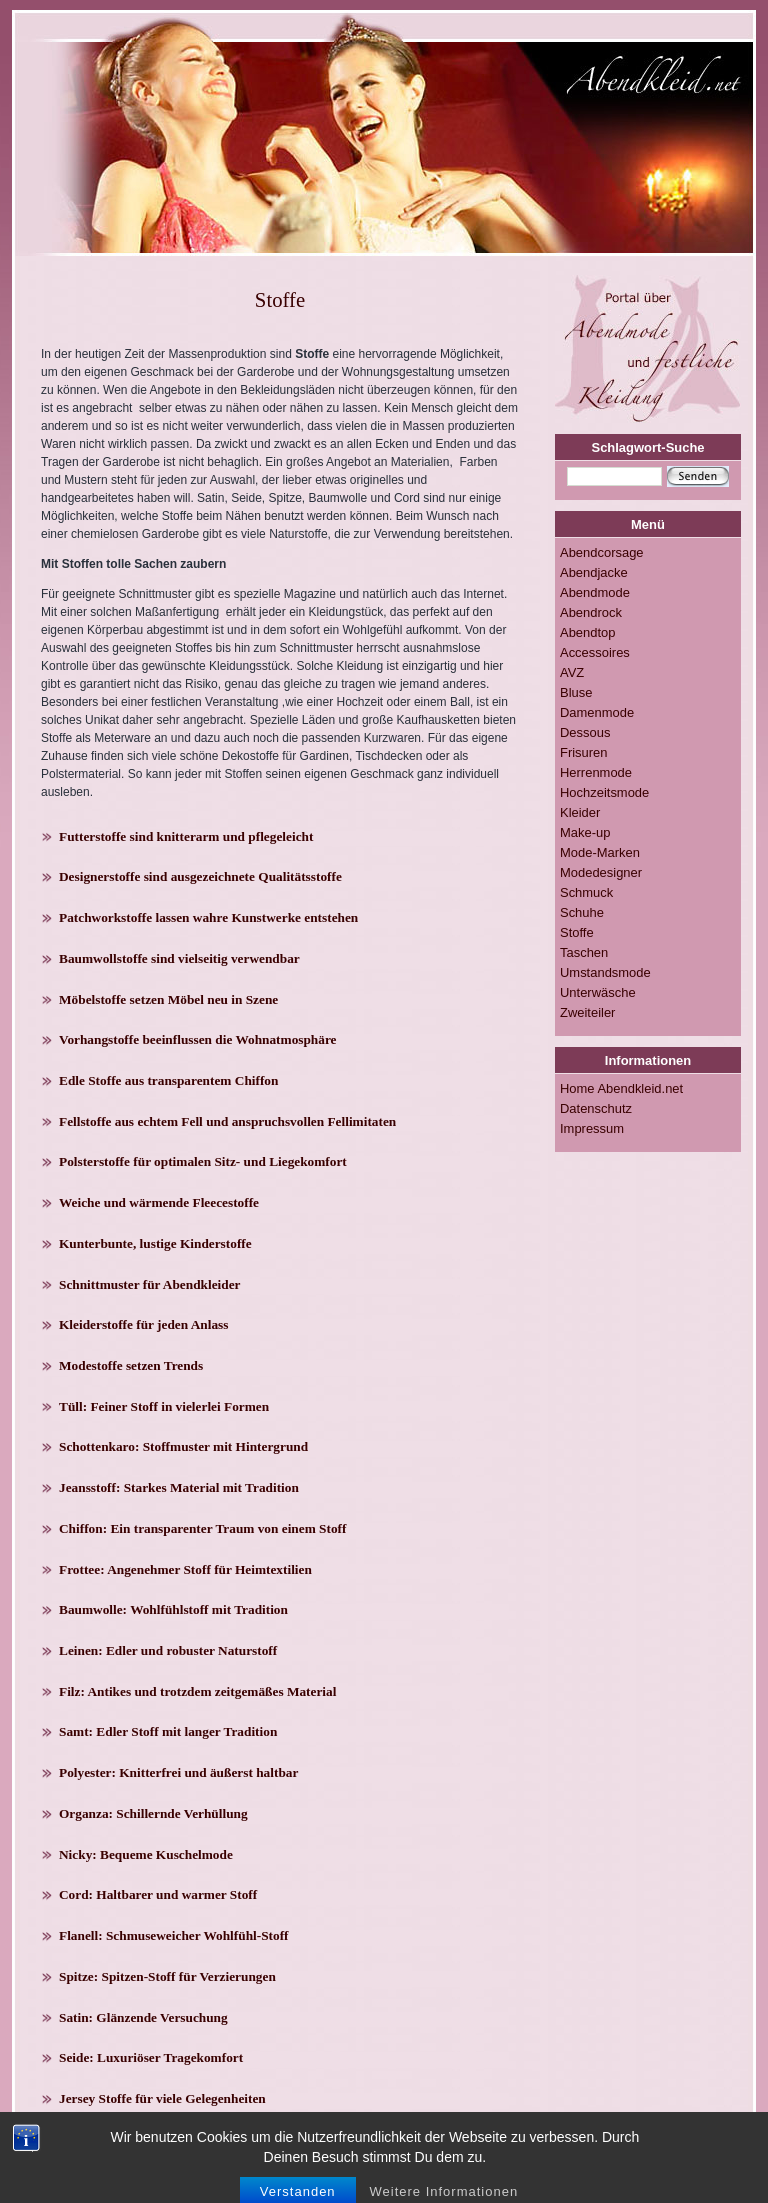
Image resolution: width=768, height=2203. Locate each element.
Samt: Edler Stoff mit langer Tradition (168, 1731)
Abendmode (595, 592)
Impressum (592, 1128)
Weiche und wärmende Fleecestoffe (159, 1202)
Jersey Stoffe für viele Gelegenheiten (162, 2098)
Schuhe (582, 912)
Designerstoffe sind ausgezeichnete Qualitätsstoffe (200, 876)
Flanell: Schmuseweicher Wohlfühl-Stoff (174, 1935)
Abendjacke (594, 572)
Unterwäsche (598, 992)
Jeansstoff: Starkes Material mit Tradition (179, 1487)
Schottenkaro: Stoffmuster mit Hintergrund (183, 1446)
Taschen (584, 952)
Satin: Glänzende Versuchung (143, 2017)
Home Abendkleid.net (621, 1088)
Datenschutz (596, 1108)
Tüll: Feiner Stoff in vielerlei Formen (164, 1406)
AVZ (572, 672)
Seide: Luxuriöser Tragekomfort (151, 2057)
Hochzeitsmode (604, 792)
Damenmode (597, 712)
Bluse (576, 692)
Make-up (585, 832)
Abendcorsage (602, 552)
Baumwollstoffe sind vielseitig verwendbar (179, 958)
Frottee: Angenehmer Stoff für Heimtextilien (185, 1569)
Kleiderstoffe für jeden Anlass (143, 1324)
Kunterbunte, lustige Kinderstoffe (155, 1243)
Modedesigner (601, 872)
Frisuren (584, 752)
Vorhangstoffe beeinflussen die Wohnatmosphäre (198, 1039)
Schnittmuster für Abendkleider (149, 1284)
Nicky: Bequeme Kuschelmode (146, 1854)
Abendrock (591, 612)
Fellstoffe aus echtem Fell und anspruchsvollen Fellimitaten (227, 1121)
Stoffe (577, 932)
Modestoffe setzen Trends (131, 1365)
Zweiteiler (587, 1012)
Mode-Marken (600, 852)
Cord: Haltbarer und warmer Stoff (158, 1894)
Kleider (580, 812)
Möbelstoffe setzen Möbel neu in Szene (168, 999)
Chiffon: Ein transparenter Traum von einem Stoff (202, 1528)
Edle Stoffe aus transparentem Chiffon (168, 1080)
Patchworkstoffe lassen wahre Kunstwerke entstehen (208, 917)
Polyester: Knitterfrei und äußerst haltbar (178, 1772)
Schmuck (586, 892)
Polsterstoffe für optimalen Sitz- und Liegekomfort (203, 1161)
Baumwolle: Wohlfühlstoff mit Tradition (173, 1609)
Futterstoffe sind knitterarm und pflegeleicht (186, 836)
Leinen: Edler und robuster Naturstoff (168, 1650)
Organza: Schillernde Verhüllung (153, 1813)
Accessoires (595, 652)
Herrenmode (596, 772)
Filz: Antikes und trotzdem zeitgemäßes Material (197, 1691)
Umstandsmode (605, 972)
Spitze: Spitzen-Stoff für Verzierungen (167, 1976)
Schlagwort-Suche (648, 447)
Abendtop (587, 632)
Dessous (585, 732)
